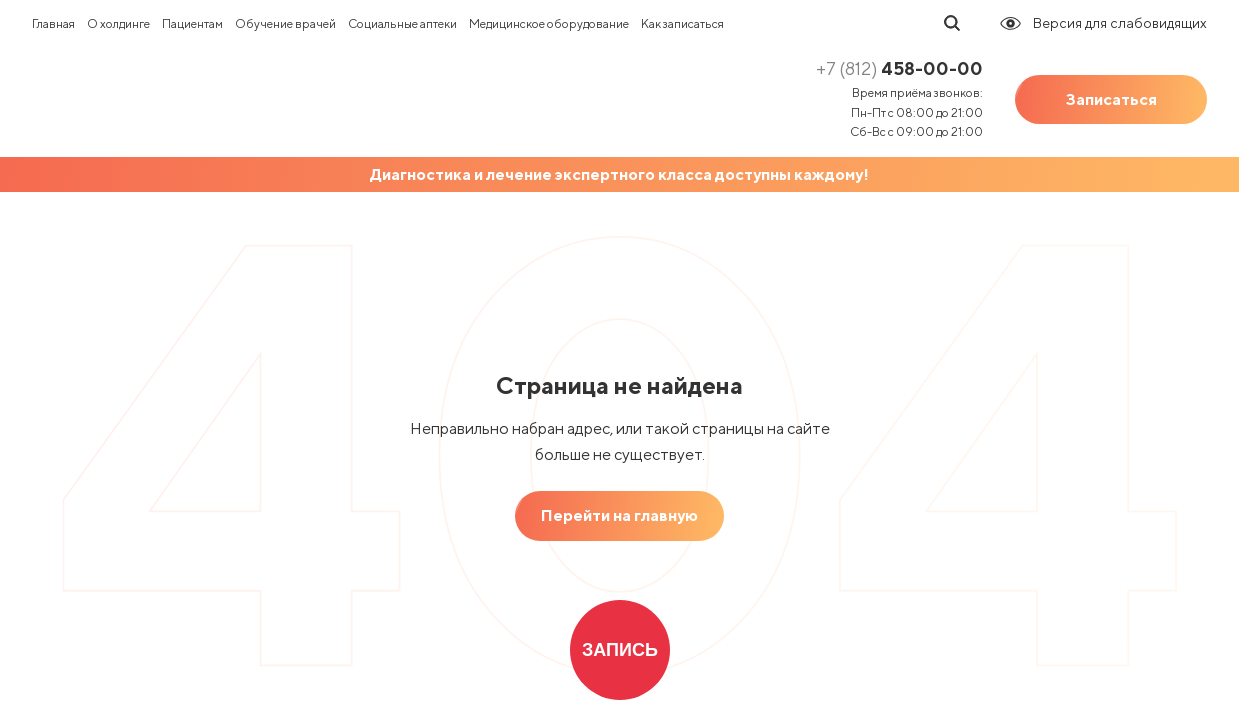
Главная (53, 23)
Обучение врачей (285, 23)
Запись (620, 650)
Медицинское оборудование (549, 23)
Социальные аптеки (402, 23)
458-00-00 (899, 68)
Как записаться (682, 23)
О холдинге (118, 23)
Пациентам (192, 23)
